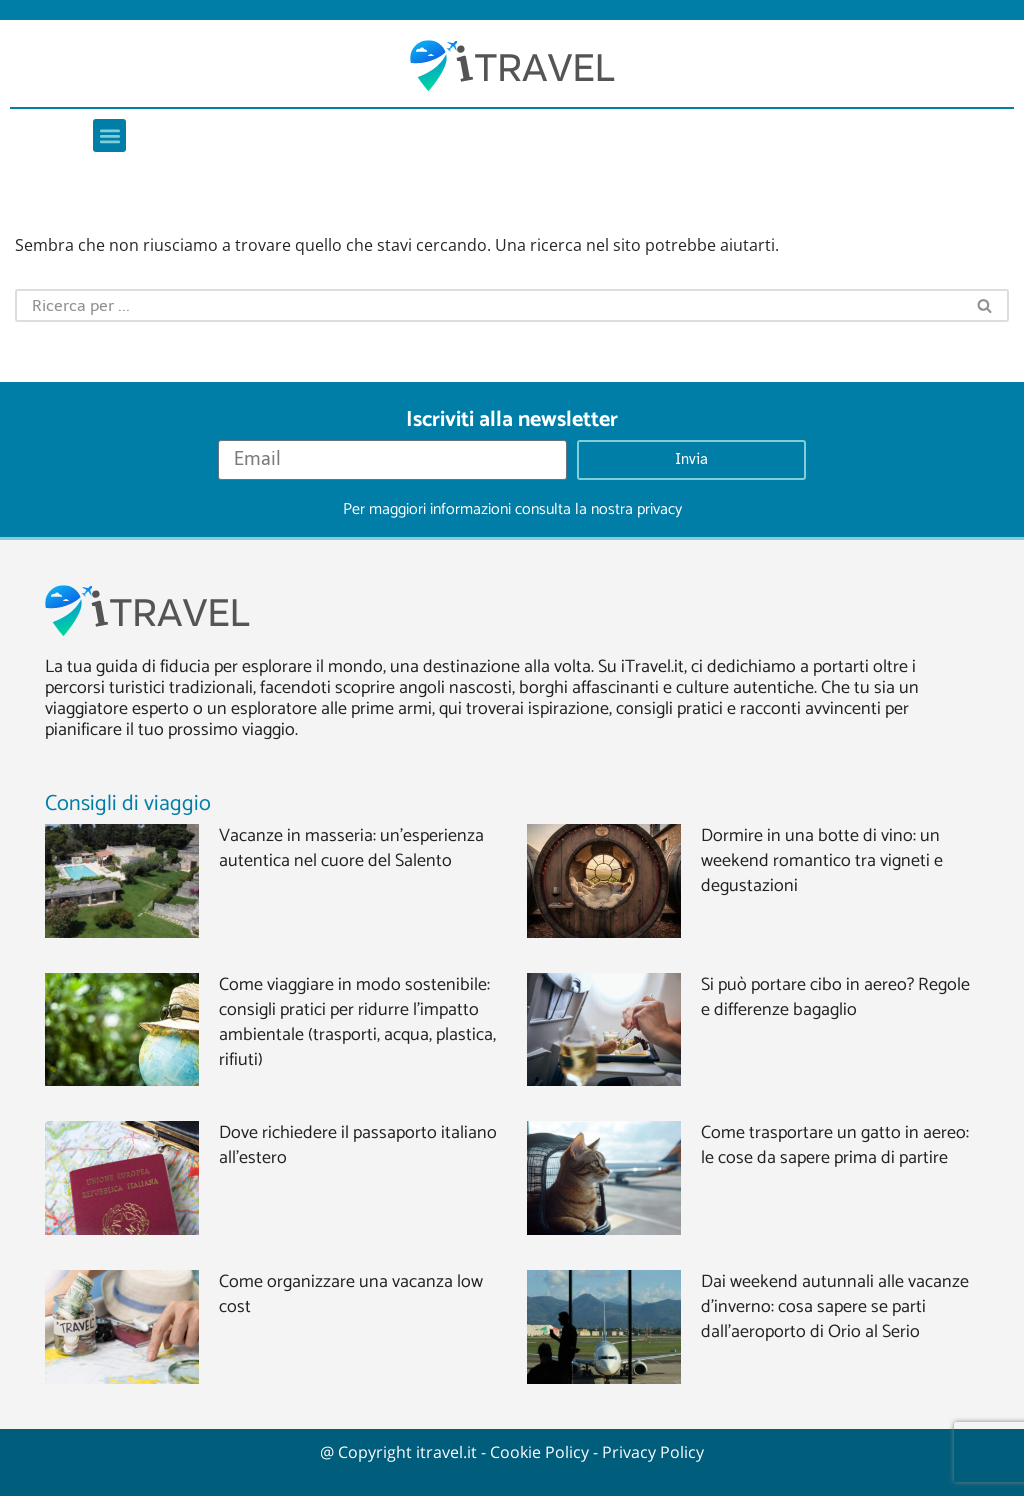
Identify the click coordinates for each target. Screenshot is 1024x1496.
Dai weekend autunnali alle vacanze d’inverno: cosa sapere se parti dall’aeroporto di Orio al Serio (835, 1307)
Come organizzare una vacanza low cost (351, 1294)
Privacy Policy (653, 1452)
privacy (659, 509)
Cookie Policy (539, 1452)
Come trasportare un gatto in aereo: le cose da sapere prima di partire (835, 1145)
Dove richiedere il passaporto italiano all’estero (358, 1145)
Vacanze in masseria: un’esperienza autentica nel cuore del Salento (351, 848)
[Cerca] (488, 305)
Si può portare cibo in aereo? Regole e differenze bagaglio (835, 997)
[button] (109, 135)
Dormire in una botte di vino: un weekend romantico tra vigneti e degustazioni (822, 861)
